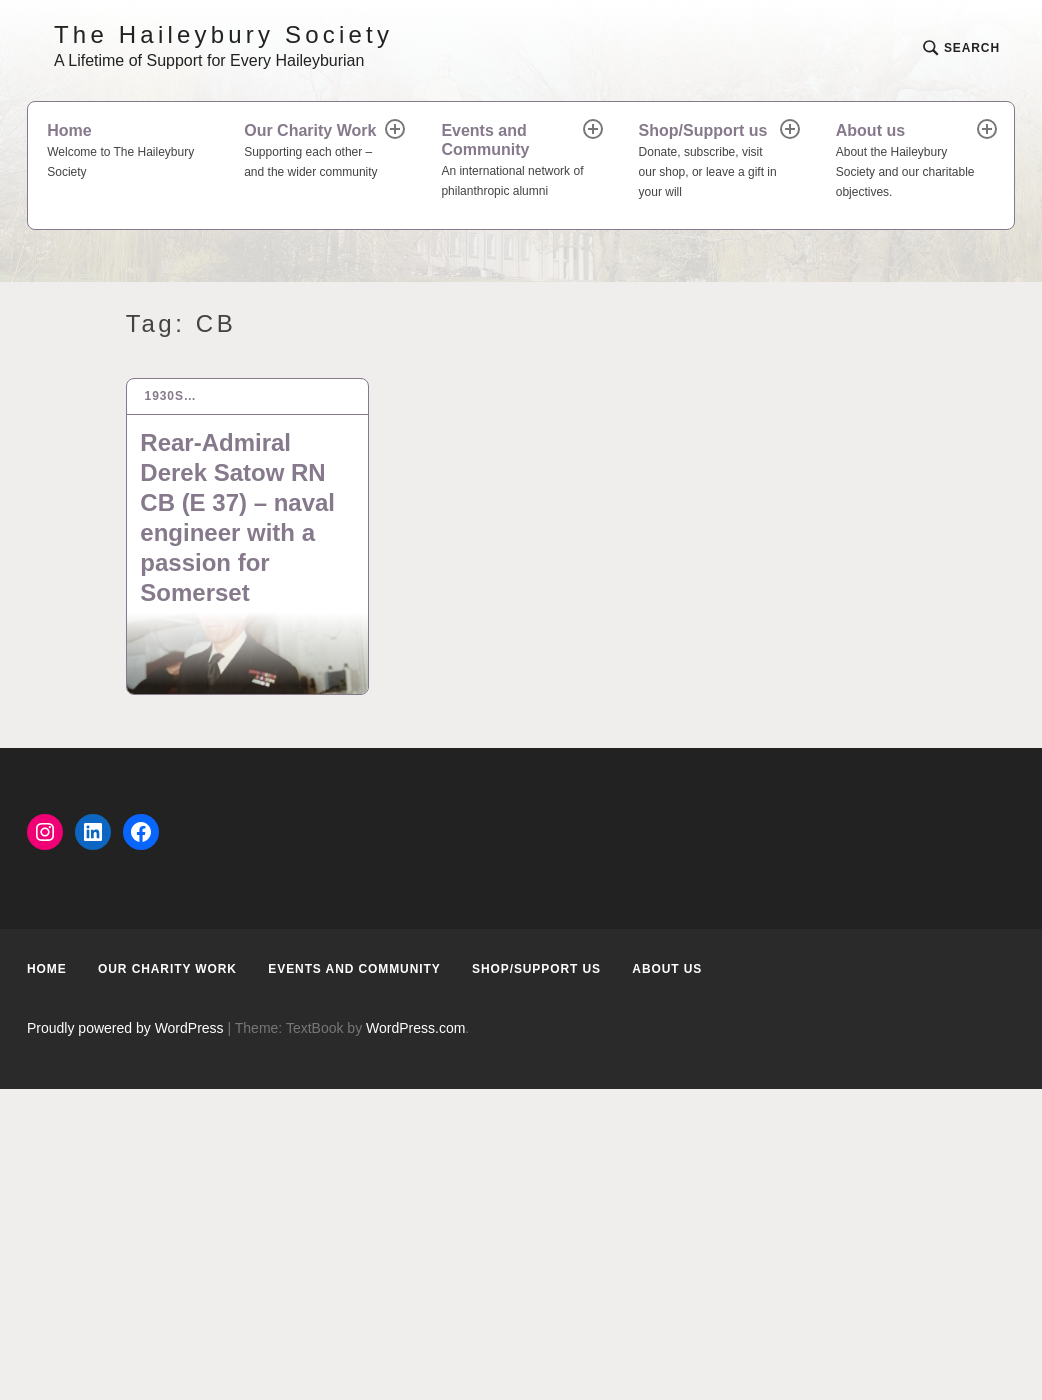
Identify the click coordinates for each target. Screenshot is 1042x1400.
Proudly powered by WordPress (125, 1028)
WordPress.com (415, 1028)
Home (126, 152)
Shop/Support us (711, 162)
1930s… (171, 396)
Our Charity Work (316, 152)
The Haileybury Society (223, 34)
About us (908, 162)
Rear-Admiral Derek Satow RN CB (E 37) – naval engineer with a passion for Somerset (237, 517)
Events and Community (513, 162)
